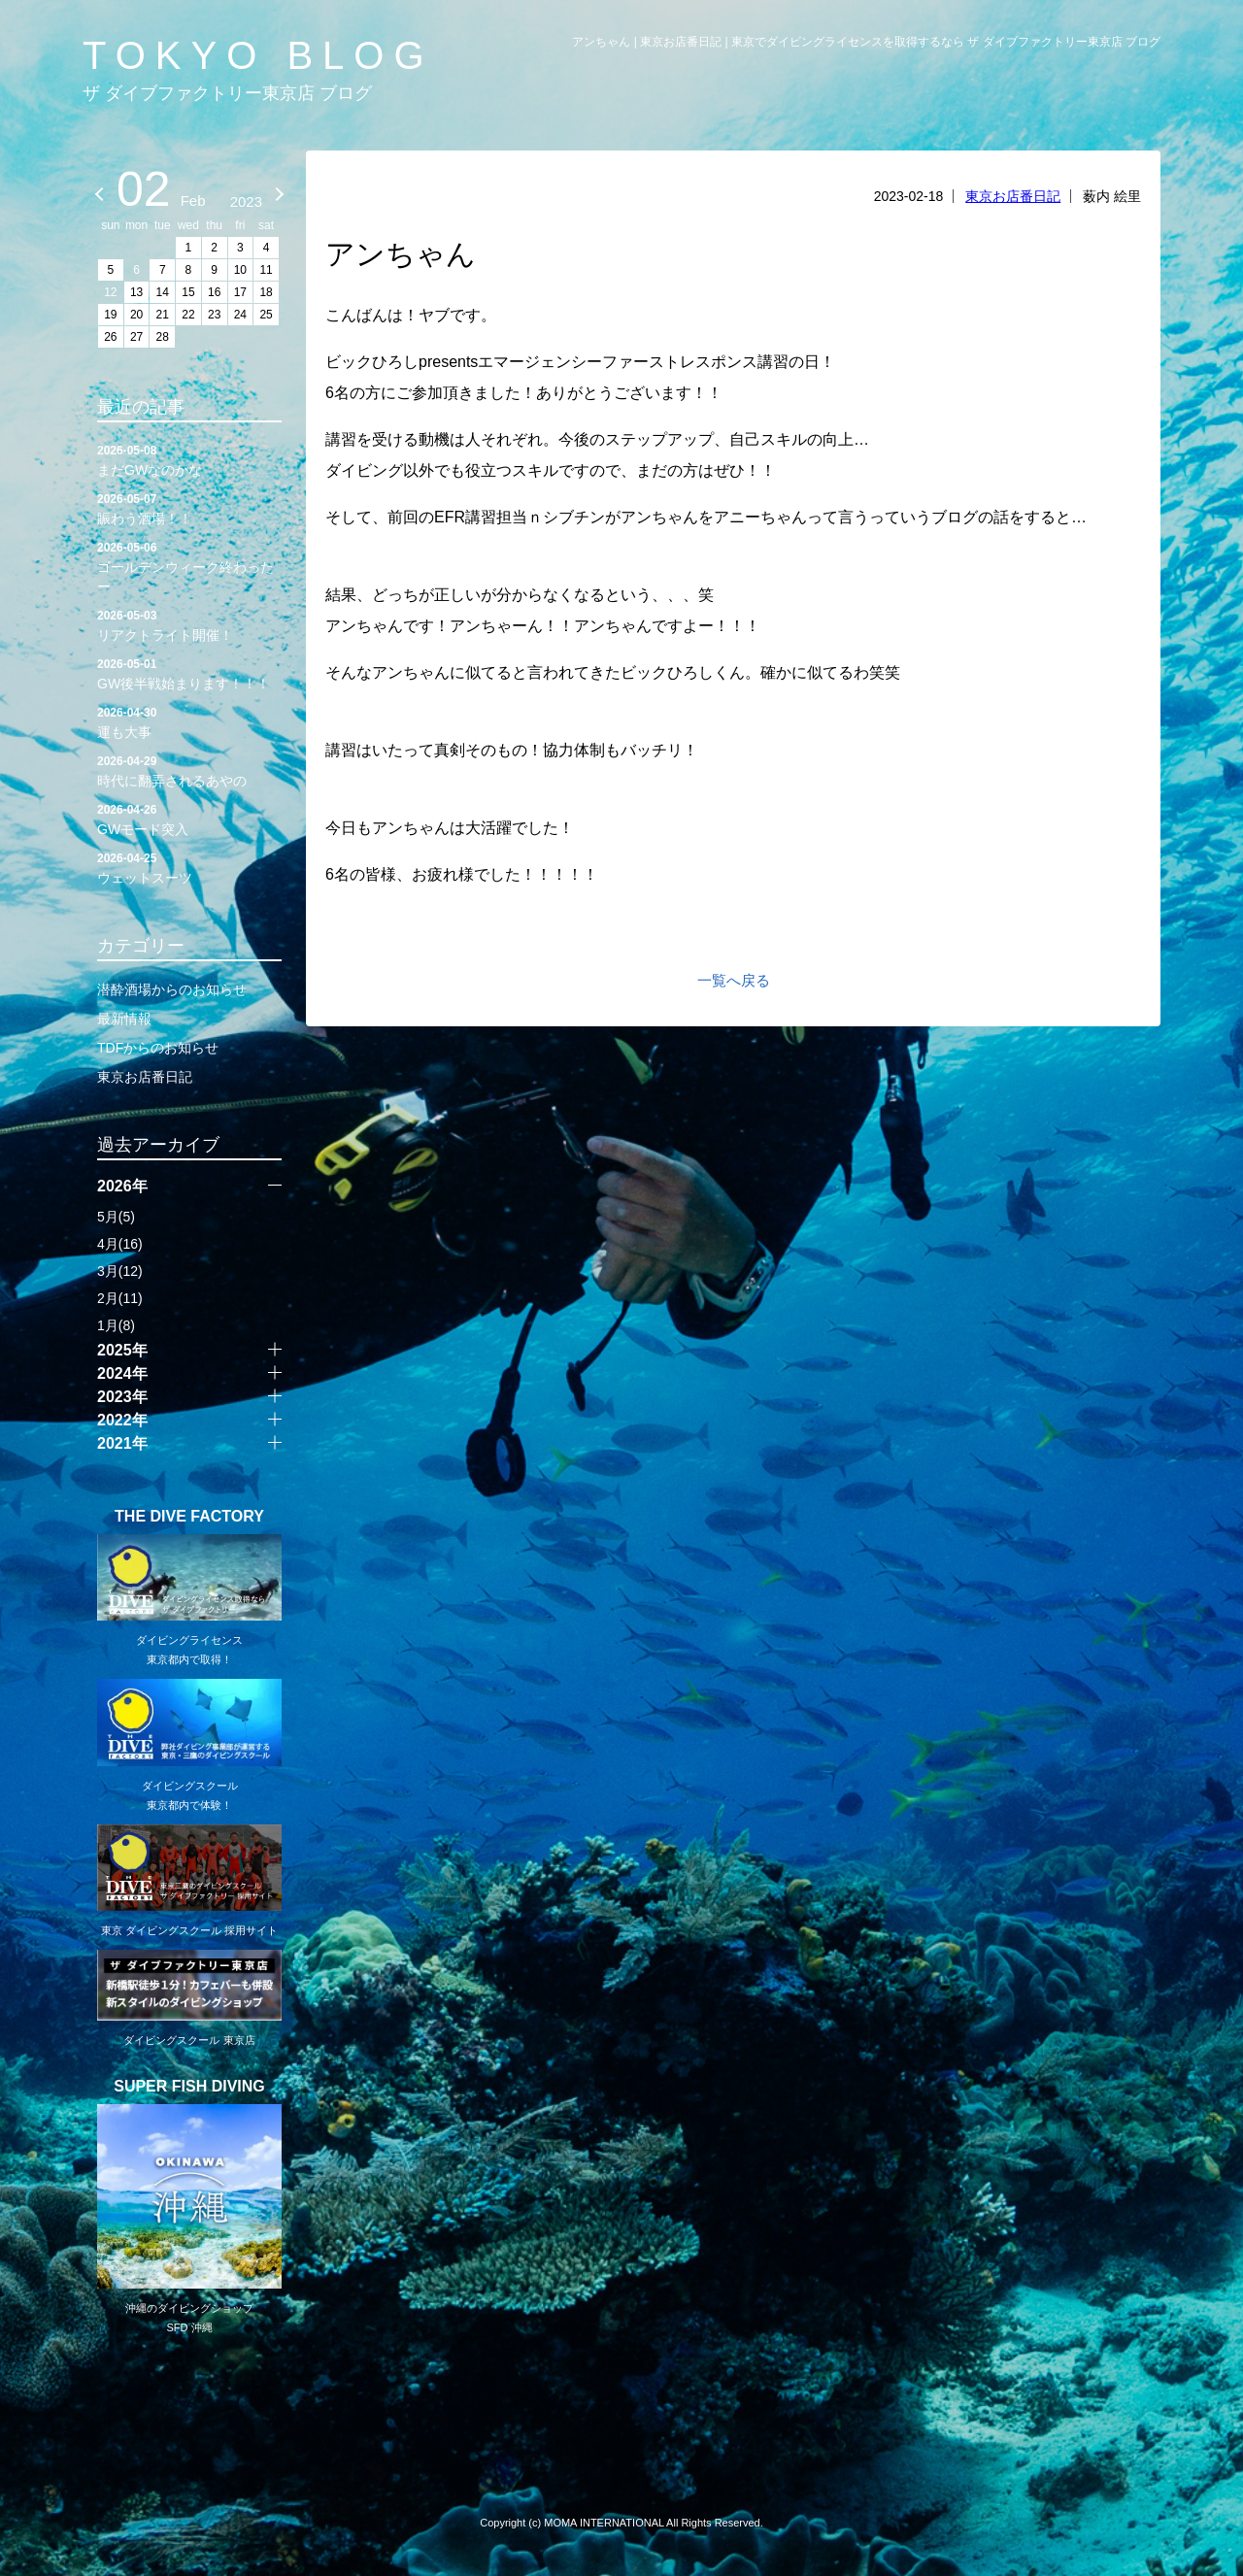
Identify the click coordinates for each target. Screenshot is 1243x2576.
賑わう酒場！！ (189, 507)
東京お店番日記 (1012, 196)
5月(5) (116, 1216)
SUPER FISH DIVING (189, 2086)
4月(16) (120, 1244)
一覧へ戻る (733, 980)
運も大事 (189, 721)
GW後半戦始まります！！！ (189, 672)
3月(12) (120, 1271)
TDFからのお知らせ (157, 1047)
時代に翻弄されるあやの (189, 770)
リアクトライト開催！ (189, 624)
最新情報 (124, 1018)
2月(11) (120, 1298)
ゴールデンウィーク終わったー (189, 566)
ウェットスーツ (189, 867)
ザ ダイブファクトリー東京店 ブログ (227, 93)
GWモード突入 (189, 818)
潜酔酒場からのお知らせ (172, 989)
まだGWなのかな (189, 459)
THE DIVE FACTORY (189, 1516)
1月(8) (116, 1325)
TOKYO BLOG (258, 55)
